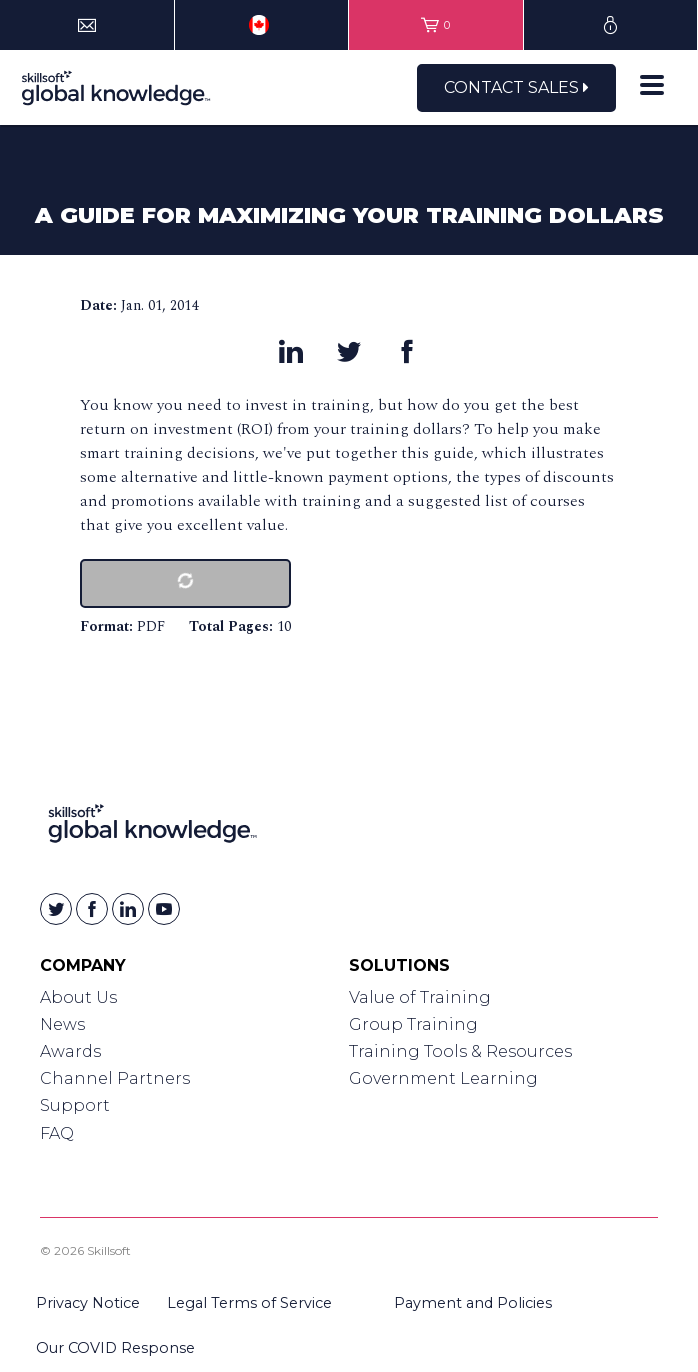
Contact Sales (516, 87)
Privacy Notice (88, 1303)
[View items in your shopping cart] (436, 25)
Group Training (413, 1024)
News (62, 1024)
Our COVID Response (115, 1348)
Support (75, 1105)
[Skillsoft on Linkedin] (128, 909)
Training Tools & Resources (460, 1051)
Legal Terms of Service (249, 1303)
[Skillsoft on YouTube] (164, 909)
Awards (70, 1051)
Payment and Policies (473, 1303)
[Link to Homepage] (152, 827)
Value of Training (420, 997)
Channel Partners (115, 1078)
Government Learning (443, 1078)
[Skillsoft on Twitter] (56, 909)
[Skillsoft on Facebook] (92, 909)
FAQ (57, 1133)
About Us (78, 997)
